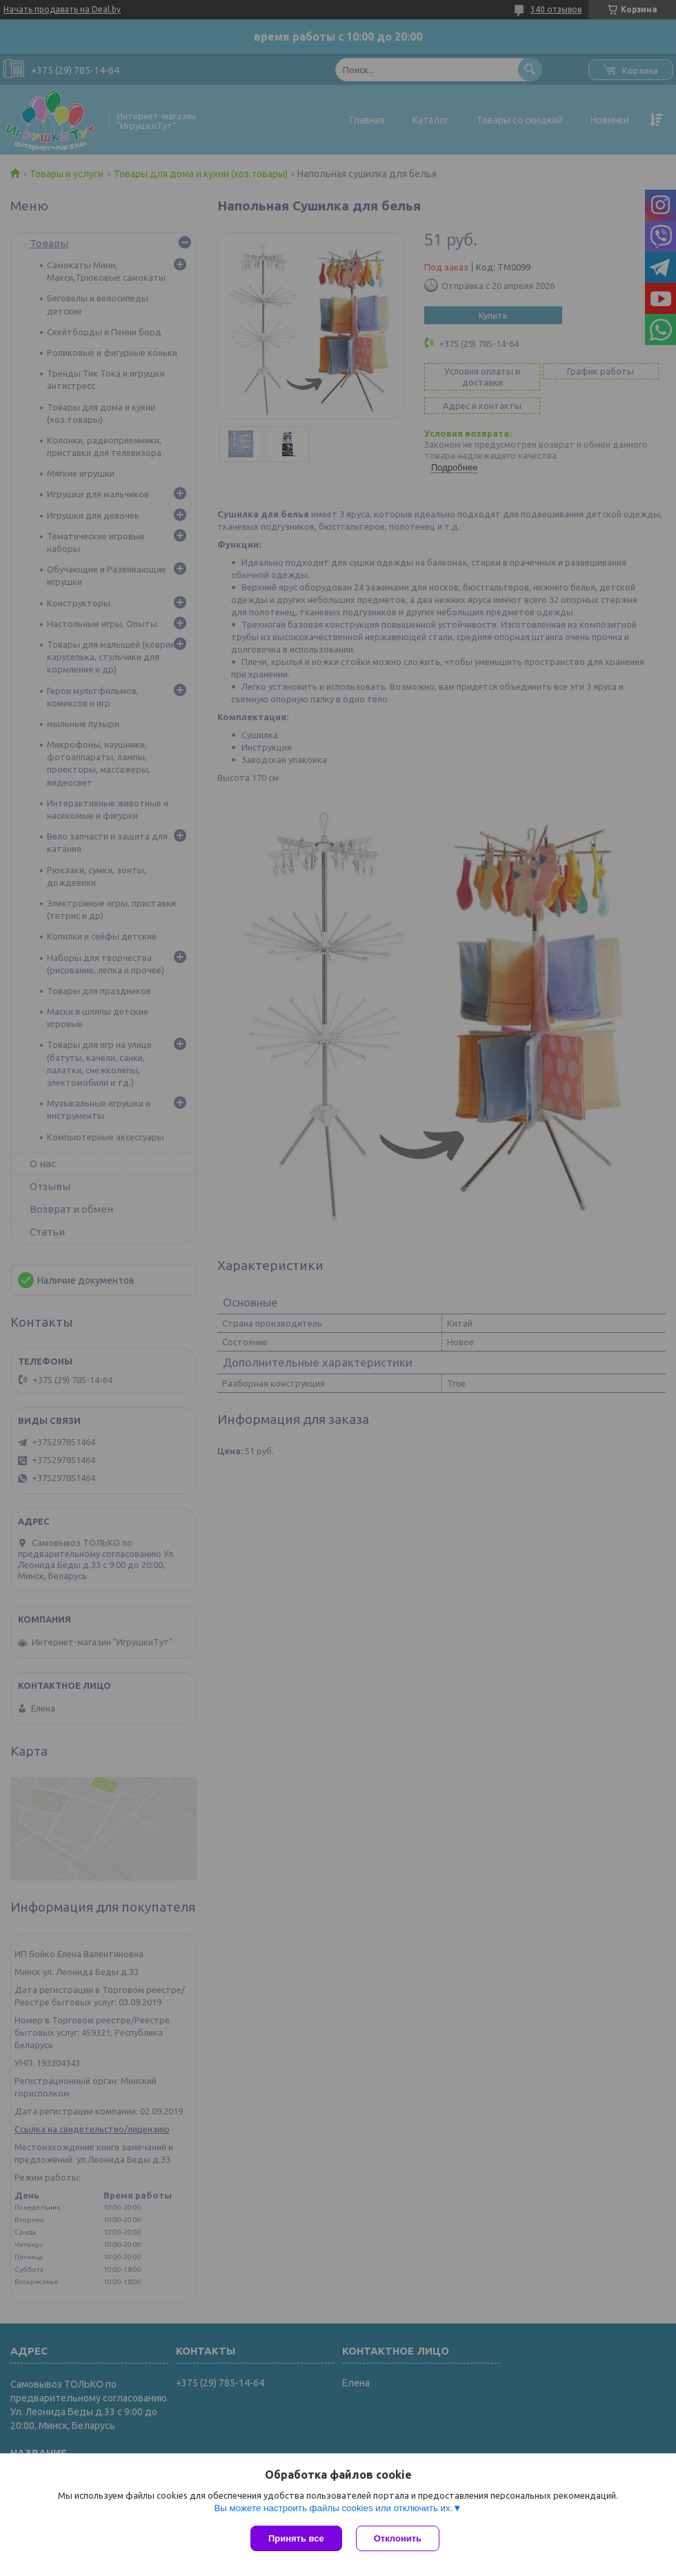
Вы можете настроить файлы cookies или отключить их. (333, 2508)
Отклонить (397, 2538)
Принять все (296, 2538)
